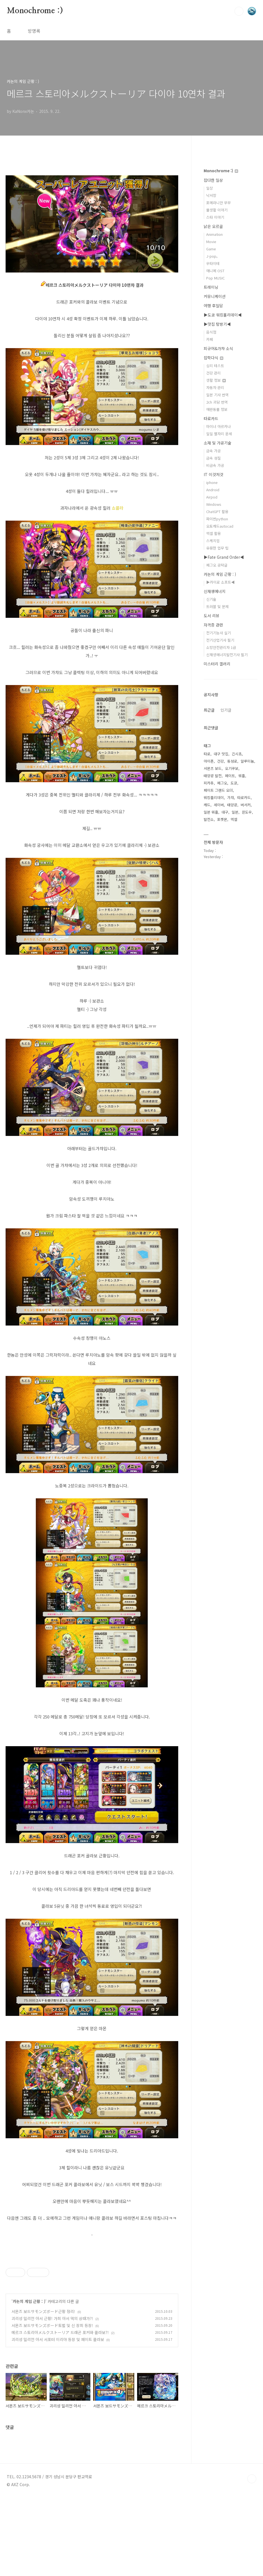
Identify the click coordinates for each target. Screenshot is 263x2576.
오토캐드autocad (219, 526)
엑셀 (234, 819)
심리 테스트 (215, 365)
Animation (214, 234)
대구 (225, 812)
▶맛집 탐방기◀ (217, 324)
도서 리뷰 (211, 615)
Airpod (211, 497)
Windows (213, 504)
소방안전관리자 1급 (221, 647)
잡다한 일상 (213, 180)
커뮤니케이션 (215, 296)
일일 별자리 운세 (219, 433)
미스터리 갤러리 (217, 664)
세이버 (219, 804)
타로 (207, 753)
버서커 (246, 804)
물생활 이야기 (216, 210)
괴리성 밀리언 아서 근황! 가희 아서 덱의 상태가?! (52, 2397)
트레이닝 (211, 287)
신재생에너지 (215, 591)
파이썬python (217, 518)
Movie (211, 241)
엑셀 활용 (213, 533)
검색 (239, 11)
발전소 (209, 819)
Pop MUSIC (215, 278)
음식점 (211, 332)
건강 (220, 761)
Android (212, 489)
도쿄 (234, 783)
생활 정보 (216, 380)
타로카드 (211, 418)
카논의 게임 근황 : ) (29, 2379)
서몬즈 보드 (213, 768)
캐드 (207, 804)
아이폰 (209, 761)
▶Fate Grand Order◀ (224, 557)
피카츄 (209, 783)
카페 (209, 339)
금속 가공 (213, 450)
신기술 (211, 599)
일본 (235, 812)
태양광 (232, 804)
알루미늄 (247, 761)
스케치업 (213, 540)
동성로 (232, 761)
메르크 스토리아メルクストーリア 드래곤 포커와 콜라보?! (60, 2411)
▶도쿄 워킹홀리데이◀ (223, 315)
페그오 (222, 783)
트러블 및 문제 (217, 606)
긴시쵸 (237, 753)
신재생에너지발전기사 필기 (227, 654)
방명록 (34, 30)
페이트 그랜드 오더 (218, 790)
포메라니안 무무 (218, 202)
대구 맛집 (221, 753)
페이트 (230, 775)
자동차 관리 (215, 387)
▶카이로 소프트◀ (220, 582)
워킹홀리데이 (214, 797)
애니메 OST (215, 270)
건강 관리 (213, 373)
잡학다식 (213, 357)
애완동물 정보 (216, 409)
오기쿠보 (231, 768)
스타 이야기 (215, 217)
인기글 (225, 710)
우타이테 (213, 263)
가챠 (230, 797)
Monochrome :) (35, 11)
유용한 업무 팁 (217, 548)
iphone (212, 482)
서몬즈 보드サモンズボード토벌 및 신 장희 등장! (52, 2404)
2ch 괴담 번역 (217, 402)
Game (211, 248)
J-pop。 (213, 256)
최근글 (209, 710)
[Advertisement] (92, 2292)
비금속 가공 (215, 465)
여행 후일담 (213, 305)
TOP (251, 2557)
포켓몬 (222, 819)
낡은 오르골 (213, 226)
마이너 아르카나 (218, 426)
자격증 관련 (213, 625)
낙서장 (211, 195)
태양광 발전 (213, 775)
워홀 (241, 775)
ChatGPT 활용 (217, 511)
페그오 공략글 (216, 565)
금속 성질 (213, 458)
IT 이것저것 (213, 474)
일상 (209, 188)
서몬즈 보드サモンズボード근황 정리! (43, 2390)
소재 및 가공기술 (217, 443)
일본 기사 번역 (217, 394)
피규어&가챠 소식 (218, 348)
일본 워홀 (211, 812)
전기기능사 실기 (218, 632)
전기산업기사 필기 (220, 640)
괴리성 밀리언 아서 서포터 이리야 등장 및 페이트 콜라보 (57, 2418)
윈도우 (247, 812)
